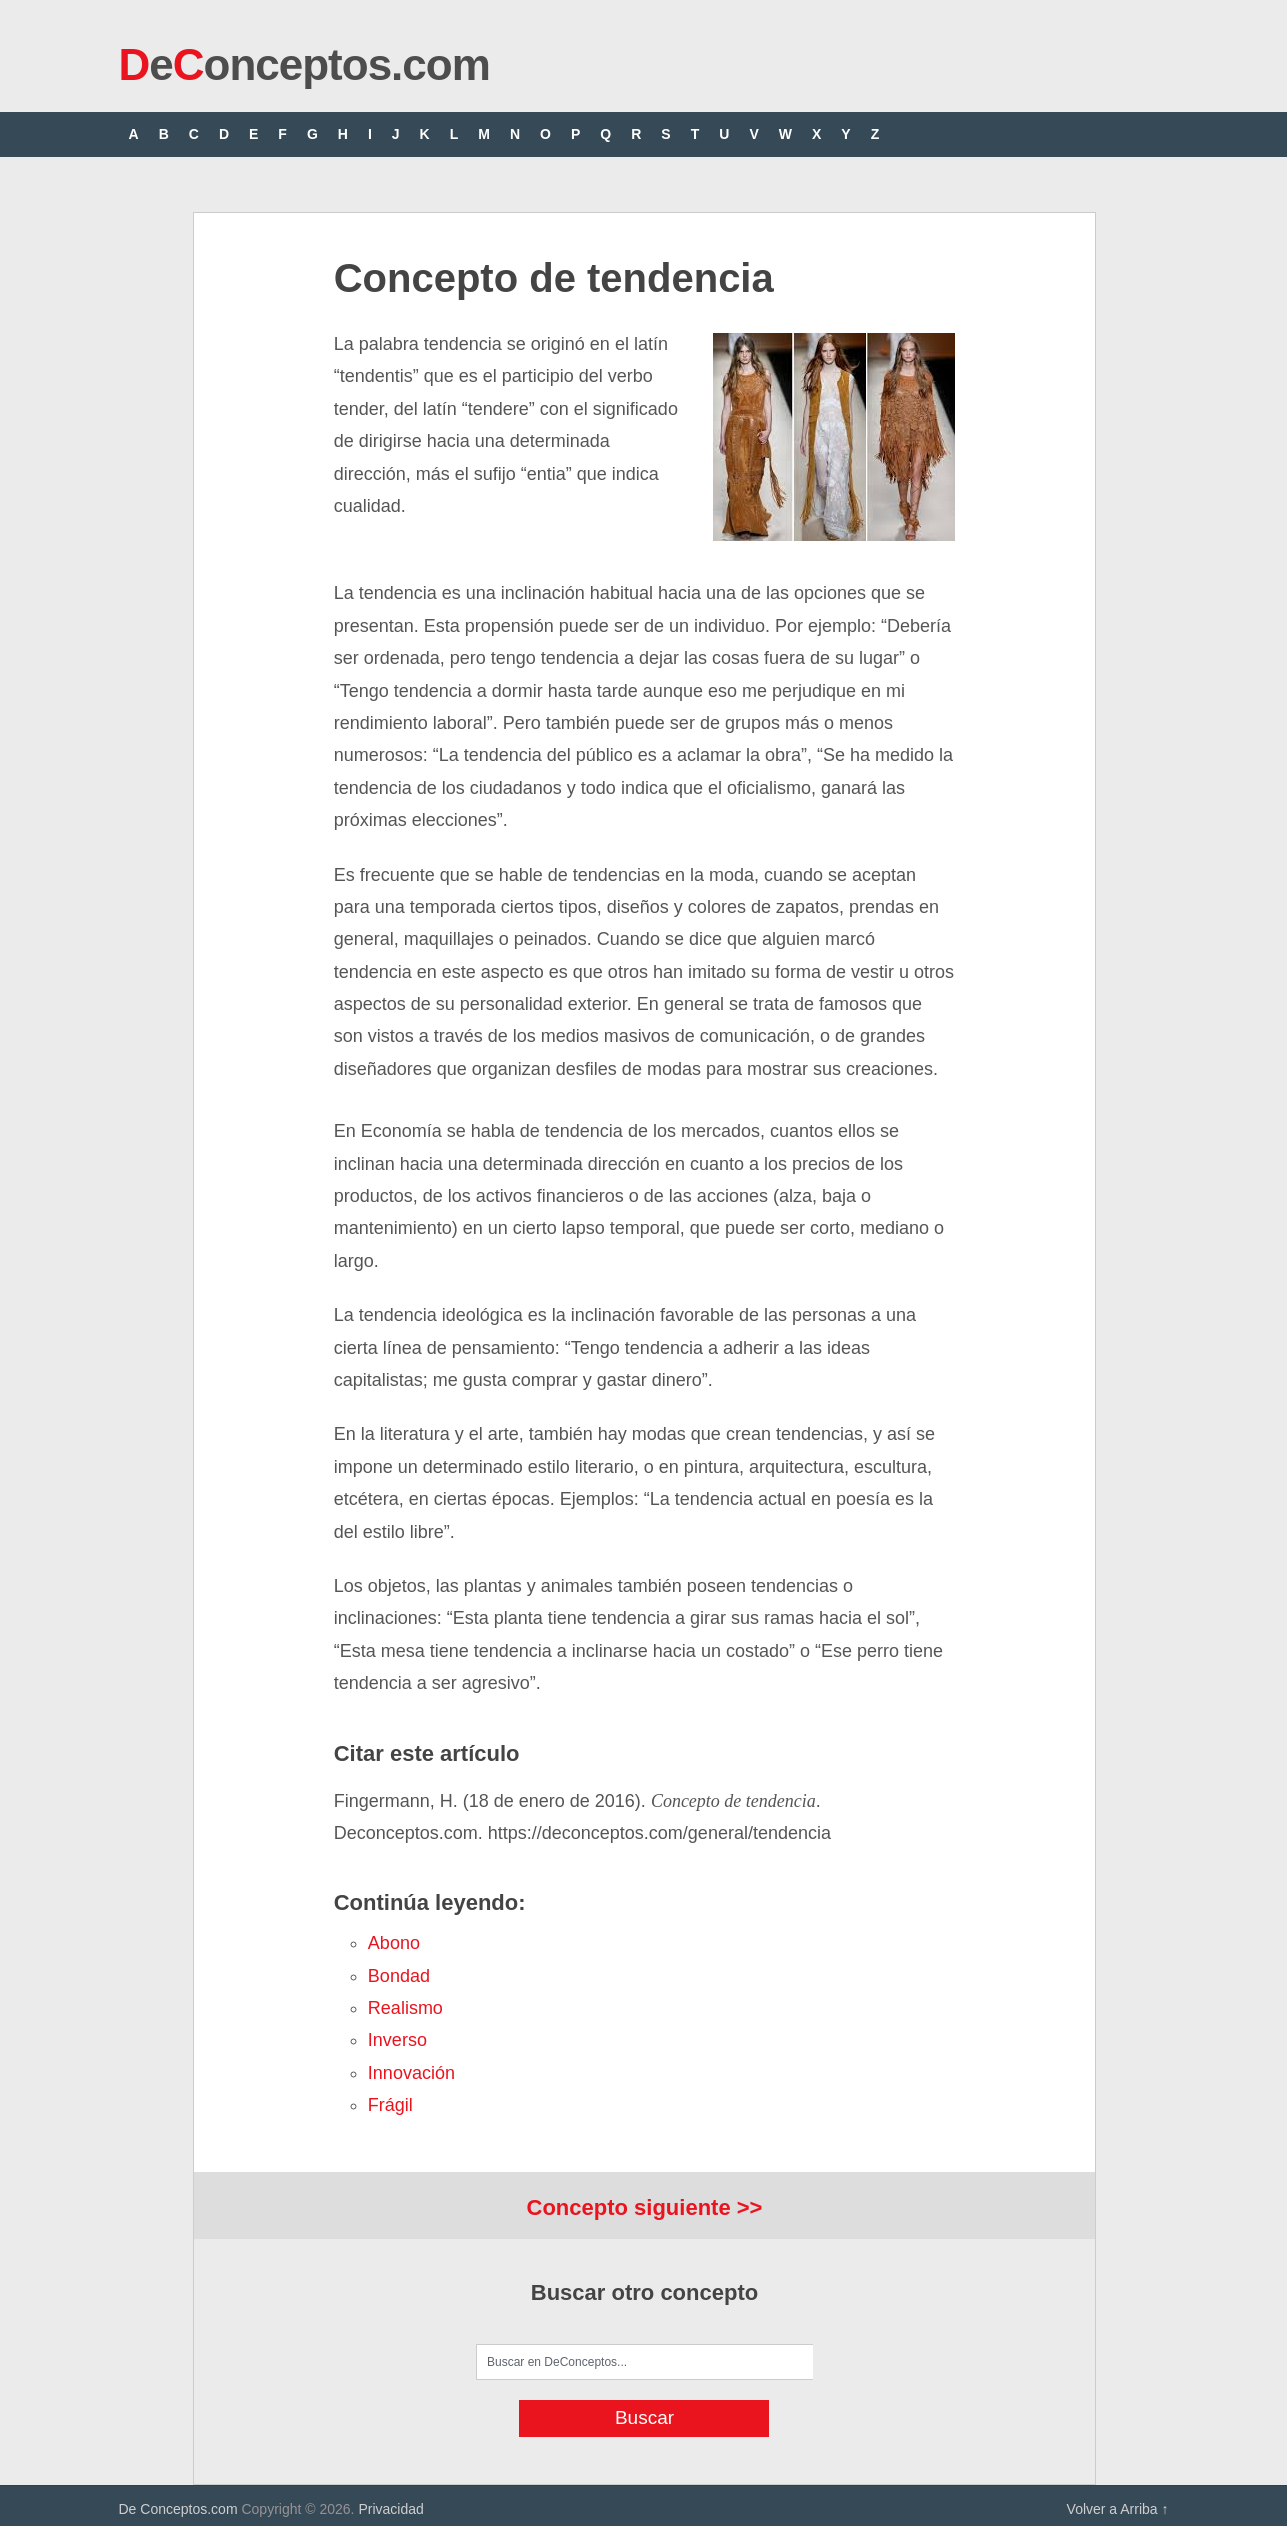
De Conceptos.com (178, 2509)
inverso (397, 2040)
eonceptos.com (304, 64)
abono (394, 1943)
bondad (399, 1976)
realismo (405, 2008)
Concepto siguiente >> (645, 2207)
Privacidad (390, 2509)
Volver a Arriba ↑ (1118, 2509)
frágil (390, 2105)
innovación (411, 2073)
